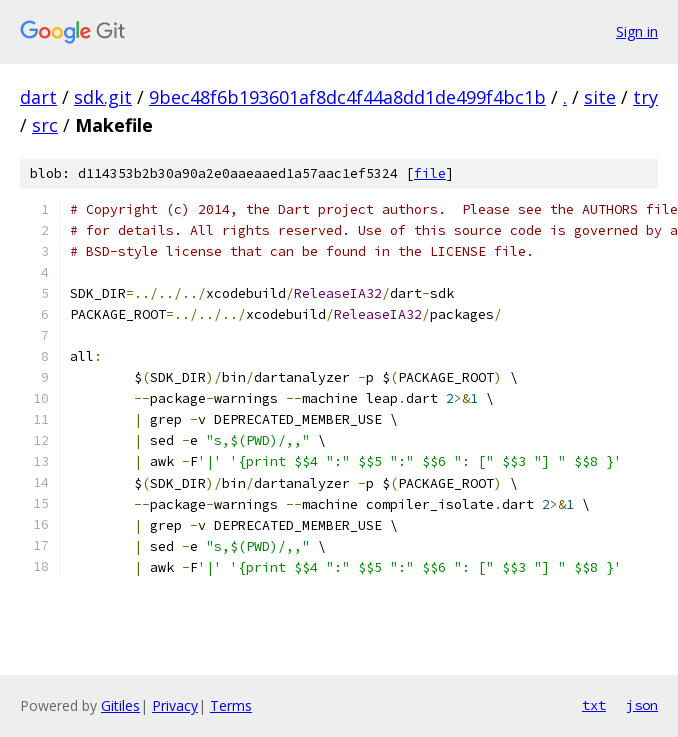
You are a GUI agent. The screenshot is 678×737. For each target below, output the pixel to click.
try (645, 97)
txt (594, 705)
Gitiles (120, 705)
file (430, 173)
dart (38, 97)
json (642, 705)
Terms (231, 705)
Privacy (175, 705)
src (45, 125)
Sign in (637, 31)
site (600, 97)
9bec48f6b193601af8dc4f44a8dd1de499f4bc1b (347, 97)
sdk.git (103, 97)
